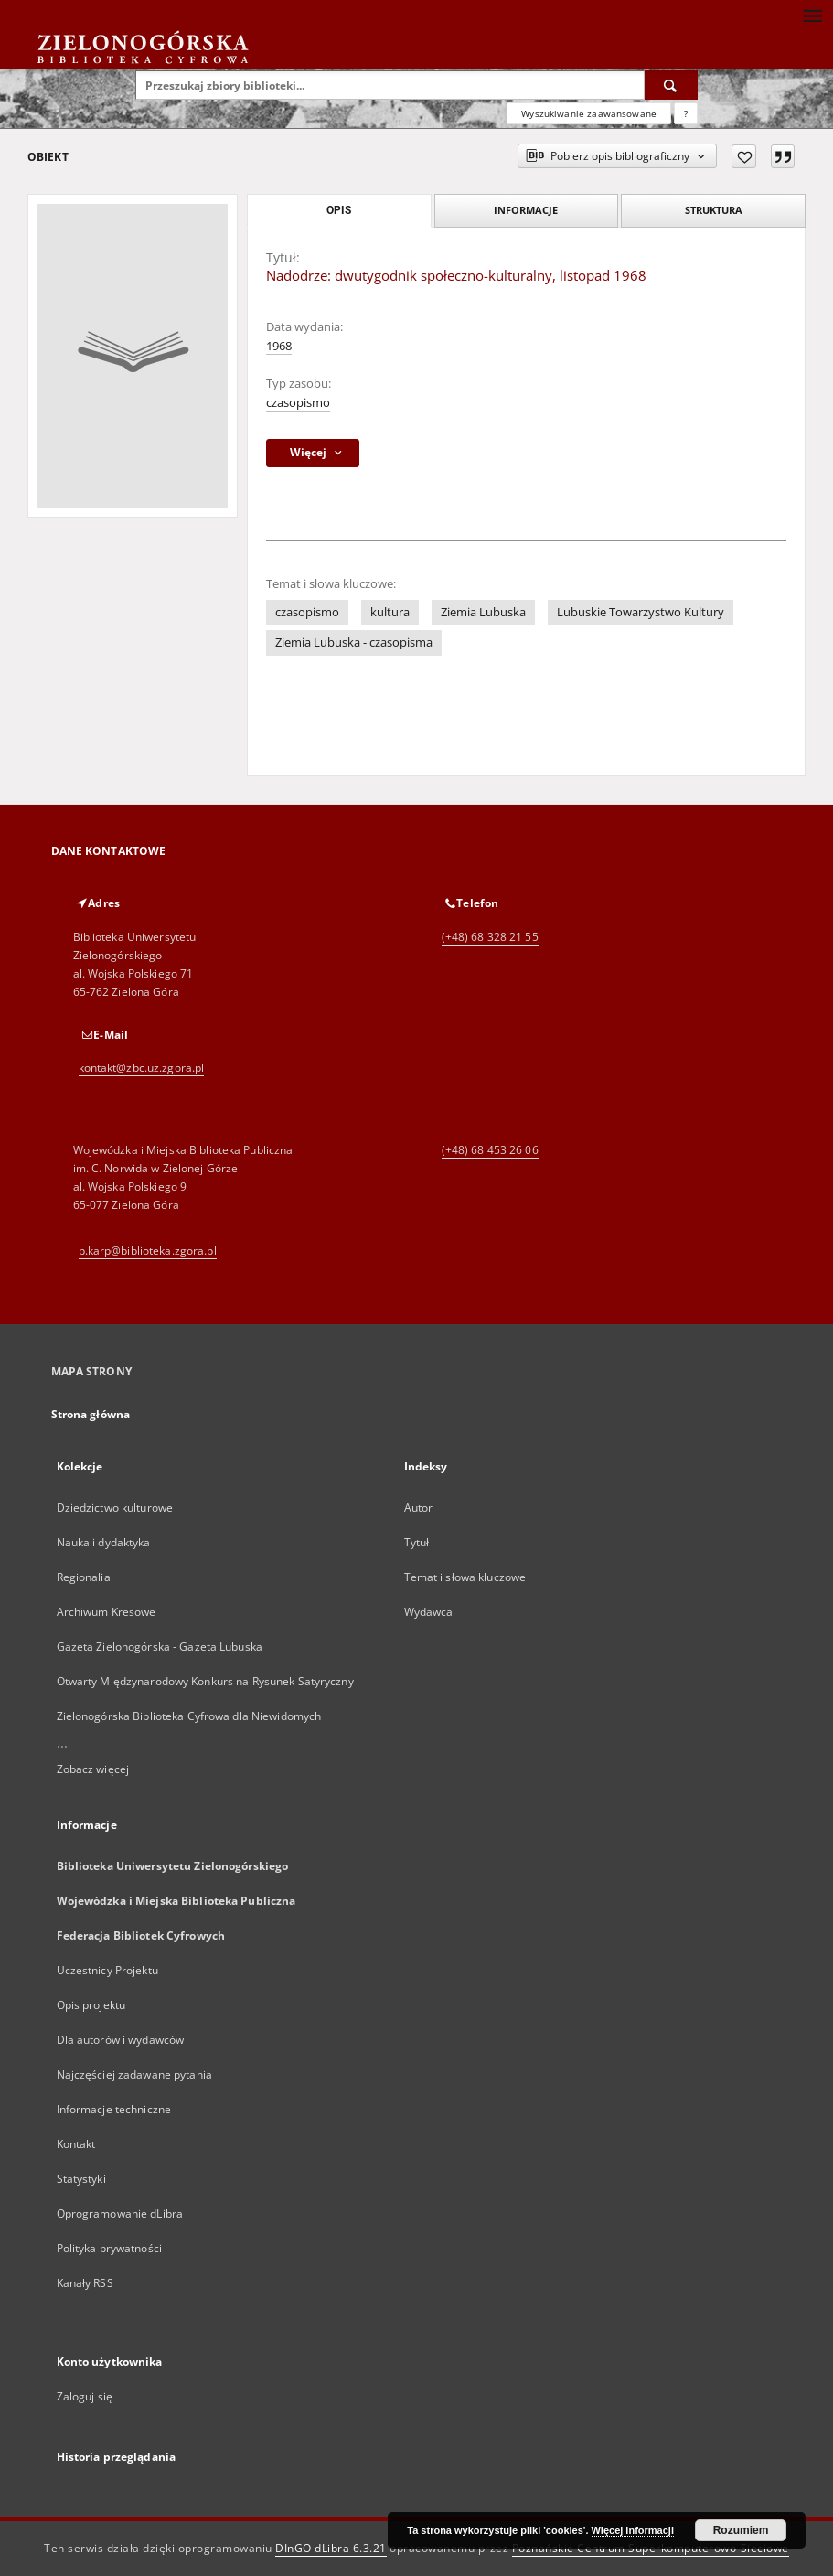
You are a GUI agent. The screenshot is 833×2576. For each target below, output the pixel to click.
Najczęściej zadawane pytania (134, 2074)
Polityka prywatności (109, 2248)
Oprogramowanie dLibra (120, 2213)
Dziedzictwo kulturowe (115, 1507)
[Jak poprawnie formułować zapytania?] (686, 113)
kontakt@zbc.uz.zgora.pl (142, 1067)
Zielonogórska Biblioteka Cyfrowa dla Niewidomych (189, 1716)
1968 (279, 346)
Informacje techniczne (114, 2109)
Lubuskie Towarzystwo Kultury (640, 612)
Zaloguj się (85, 2396)
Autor (418, 1507)
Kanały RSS (85, 2283)
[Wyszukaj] (671, 85)
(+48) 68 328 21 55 (490, 937)
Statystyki (81, 2178)
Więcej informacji (633, 2530)
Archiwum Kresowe (106, 1611)
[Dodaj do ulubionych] (744, 156)
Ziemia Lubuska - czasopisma (354, 642)
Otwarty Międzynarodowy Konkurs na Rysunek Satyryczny (205, 1681)
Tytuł (417, 1542)
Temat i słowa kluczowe (465, 1577)
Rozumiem (741, 2530)
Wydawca (429, 1611)
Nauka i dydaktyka (104, 1542)
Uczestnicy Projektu (107, 1970)
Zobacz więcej (93, 1769)
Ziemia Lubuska (483, 612)
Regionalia (84, 1577)
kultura (390, 612)
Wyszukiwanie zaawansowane (589, 113)
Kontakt (76, 2144)
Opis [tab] (338, 210)
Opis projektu (91, 2005)
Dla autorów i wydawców (121, 2039)
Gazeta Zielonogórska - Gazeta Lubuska (159, 1646)
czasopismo (298, 403)
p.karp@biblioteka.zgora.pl (148, 1250)
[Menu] (812, 14)
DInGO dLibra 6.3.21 (331, 2548)
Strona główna (91, 1414)
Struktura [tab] (713, 210)
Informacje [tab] (526, 210)
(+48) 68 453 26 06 (490, 1150)
